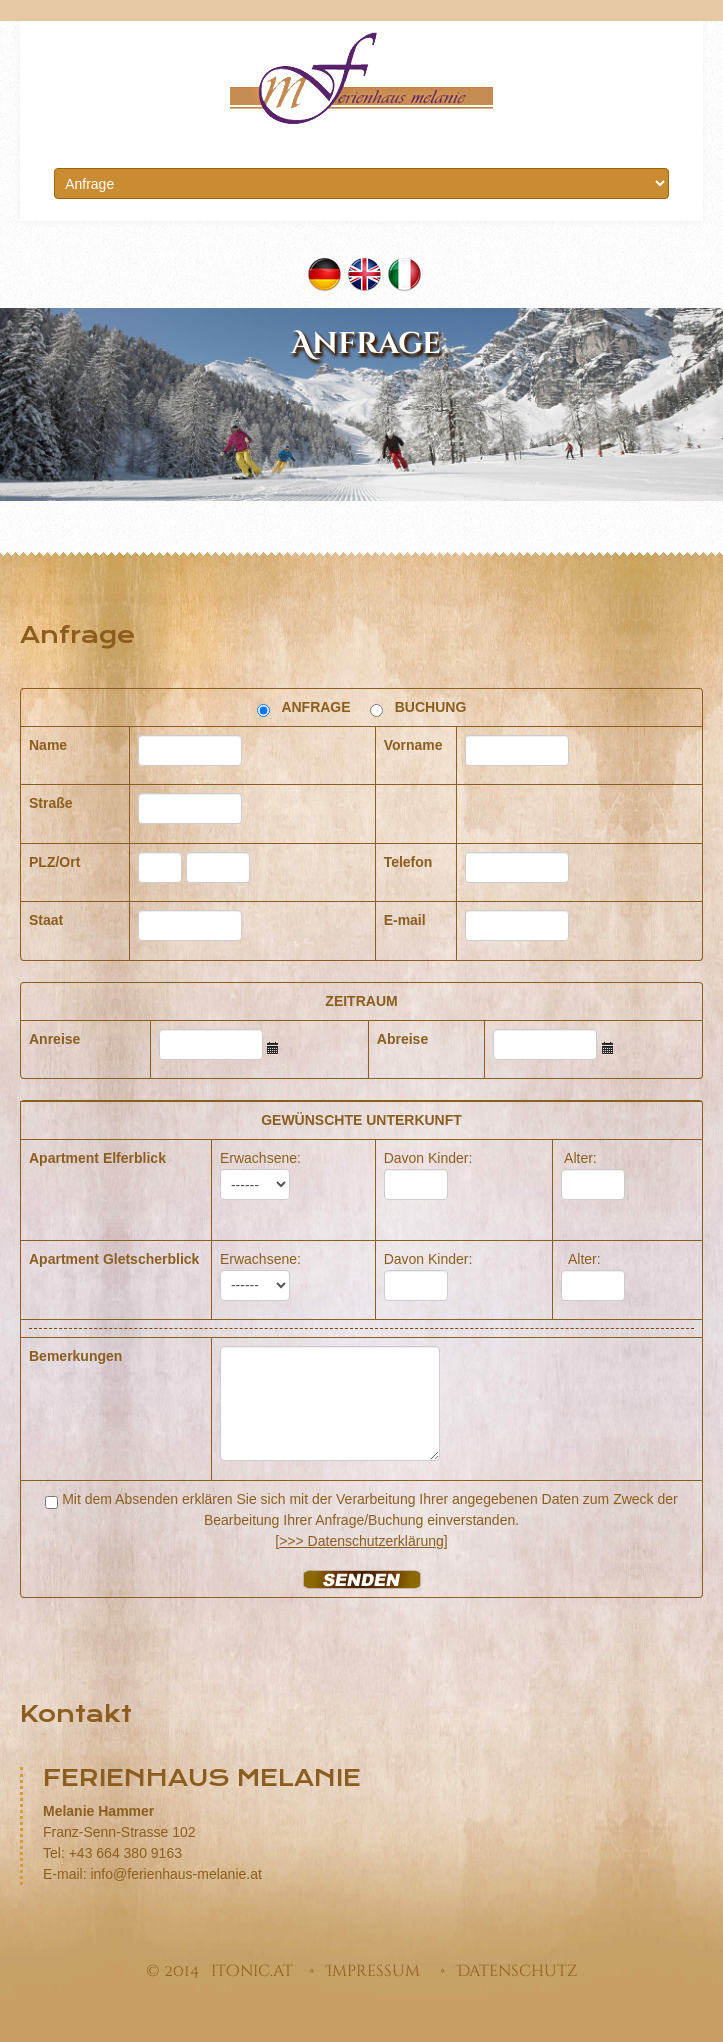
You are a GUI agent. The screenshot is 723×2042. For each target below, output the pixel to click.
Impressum (373, 1971)
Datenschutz (517, 1971)
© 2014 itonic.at (219, 1971)
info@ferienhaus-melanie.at (175, 1874)
